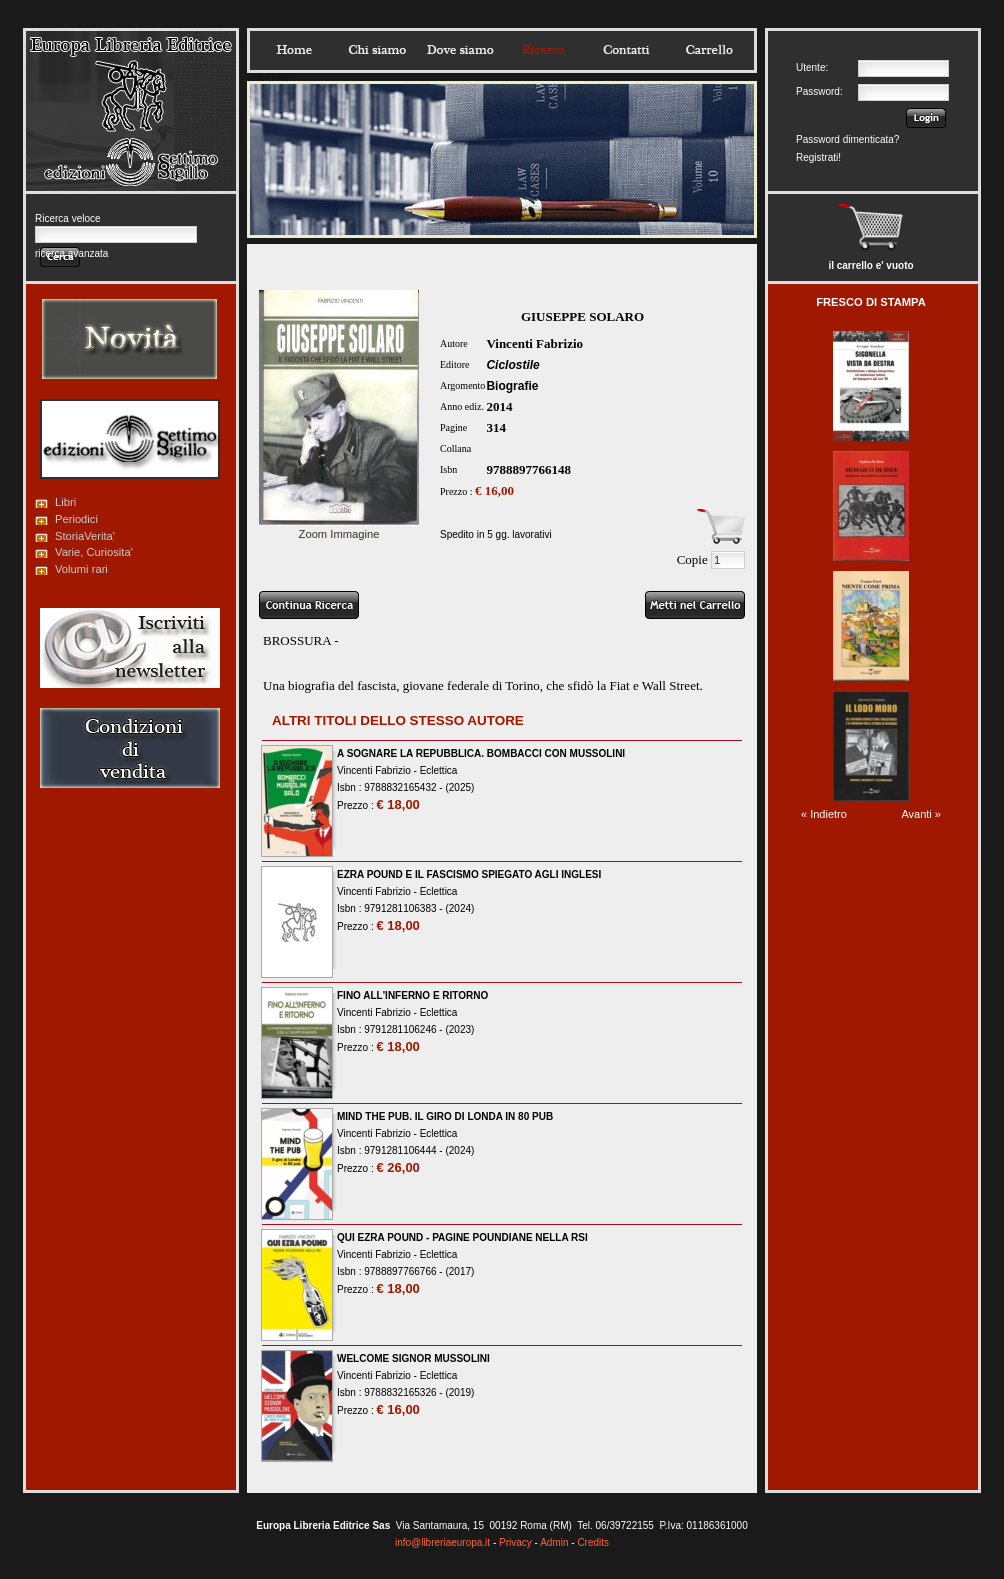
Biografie (512, 386)
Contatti (626, 50)
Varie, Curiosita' (94, 552)
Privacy (515, 1542)
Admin (554, 1542)
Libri (65, 502)
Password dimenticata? (847, 139)
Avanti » (921, 814)
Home (294, 50)
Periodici (76, 519)
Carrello (709, 50)
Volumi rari (81, 569)
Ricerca (543, 50)
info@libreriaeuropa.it (442, 1542)
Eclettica (439, 770)
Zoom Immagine (339, 528)
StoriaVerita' (85, 536)
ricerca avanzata (71, 253)
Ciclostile (512, 365)
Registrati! (818, 157)
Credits (593, 1542)
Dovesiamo (460, 50)
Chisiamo (377, 50)
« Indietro (824, 814)
